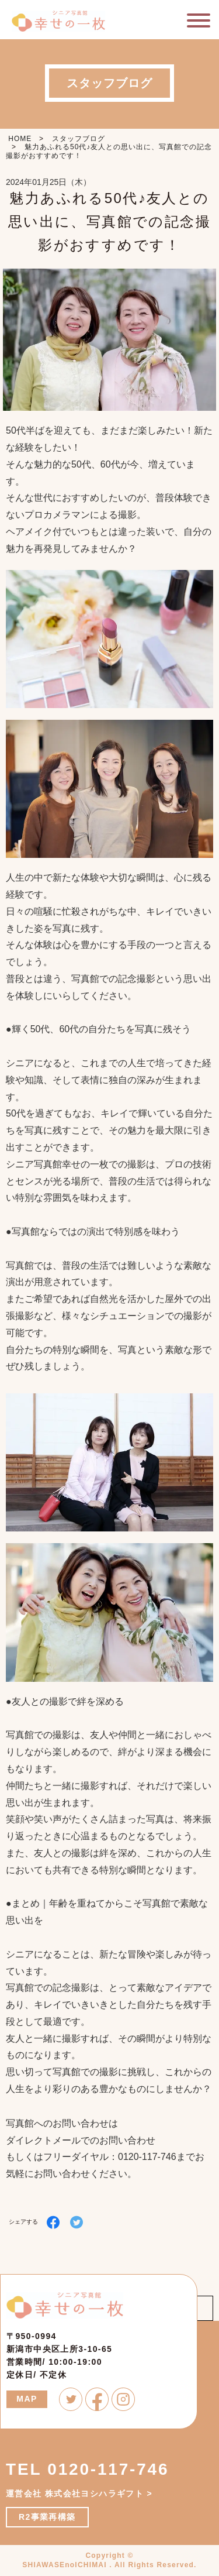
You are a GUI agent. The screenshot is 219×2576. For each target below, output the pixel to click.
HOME (20, 139)
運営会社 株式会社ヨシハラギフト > (79, 2493)
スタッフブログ (78, 139)
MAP (26, 2398)
